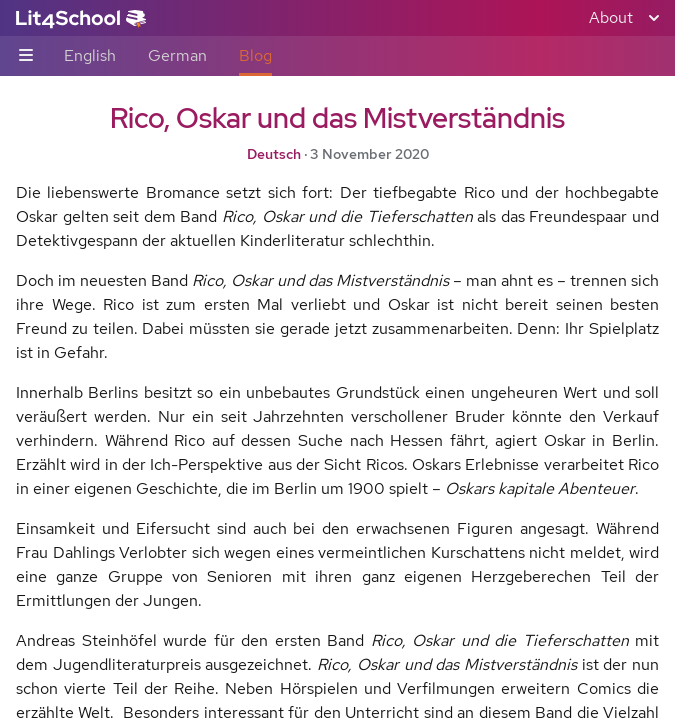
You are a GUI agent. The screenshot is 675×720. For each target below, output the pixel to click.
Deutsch (274, 154)
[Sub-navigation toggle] (26, 56)
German (177, 55)
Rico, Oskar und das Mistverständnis (337, 118)
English (90, 55)
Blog (255, 55)
